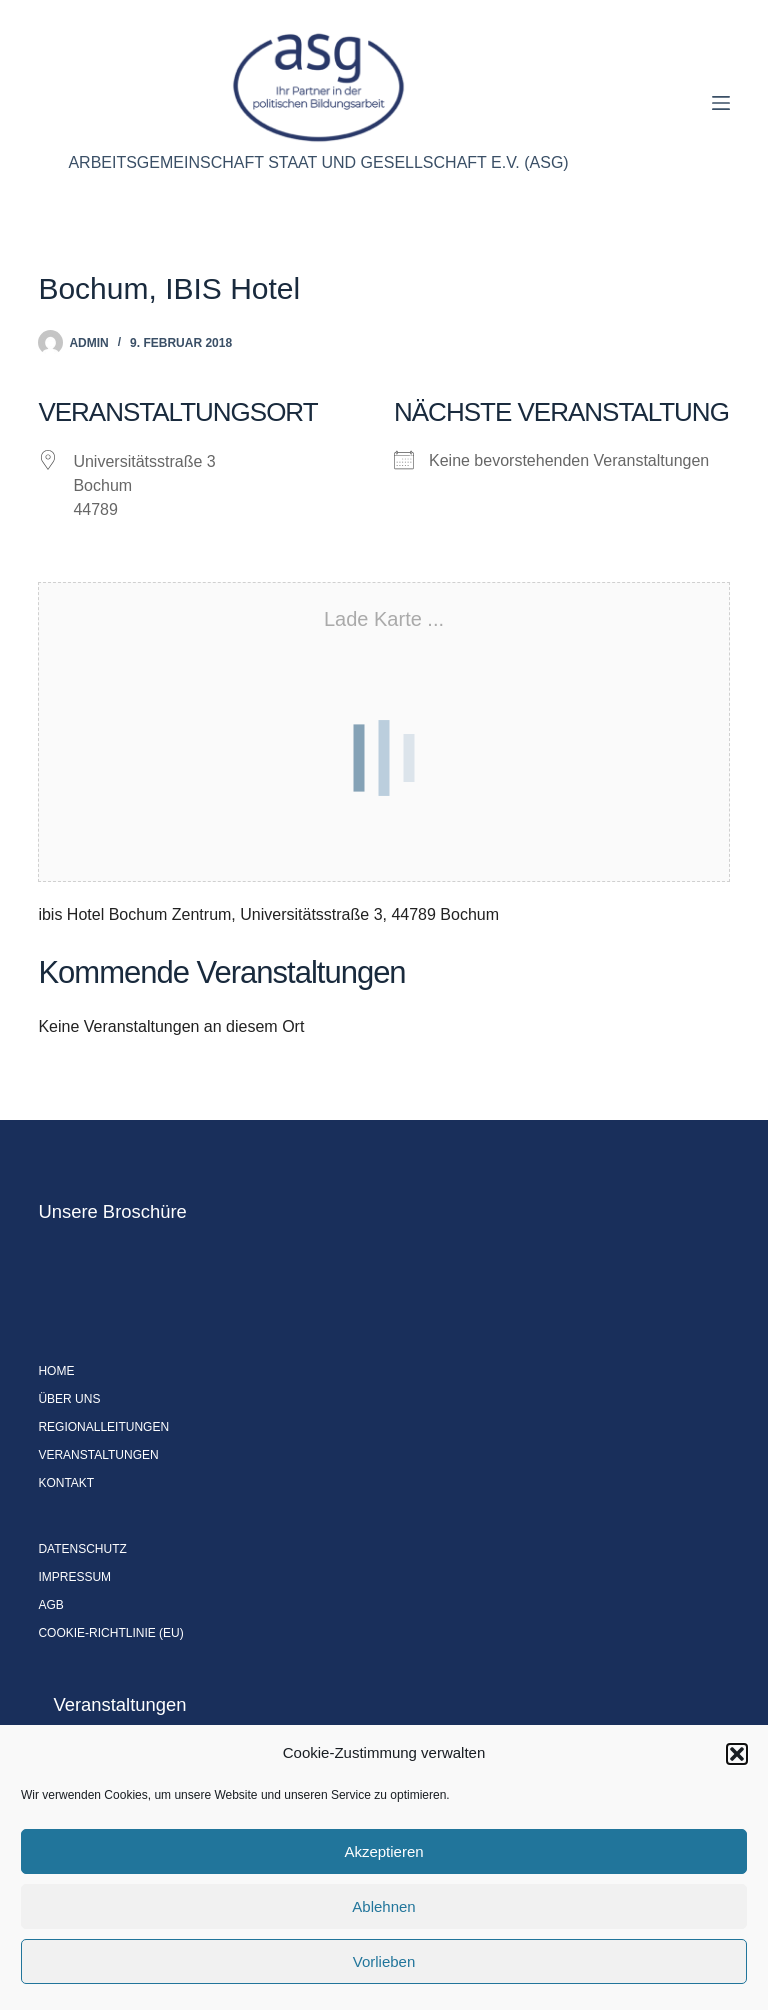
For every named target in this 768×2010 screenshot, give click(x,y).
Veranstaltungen (98, 1455)
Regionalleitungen (103, 1427)
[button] (737, 1754)
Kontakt (66, 1483)
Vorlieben (384, 1961)
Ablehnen (383, 1906)
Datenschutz (82, 1549)
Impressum (74, 1577)
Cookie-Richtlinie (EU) (110, 1633)
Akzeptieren (383, 1851)
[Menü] (721, 103)
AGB (50, 1605)
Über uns (69, 1399)
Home (56, 1371)
